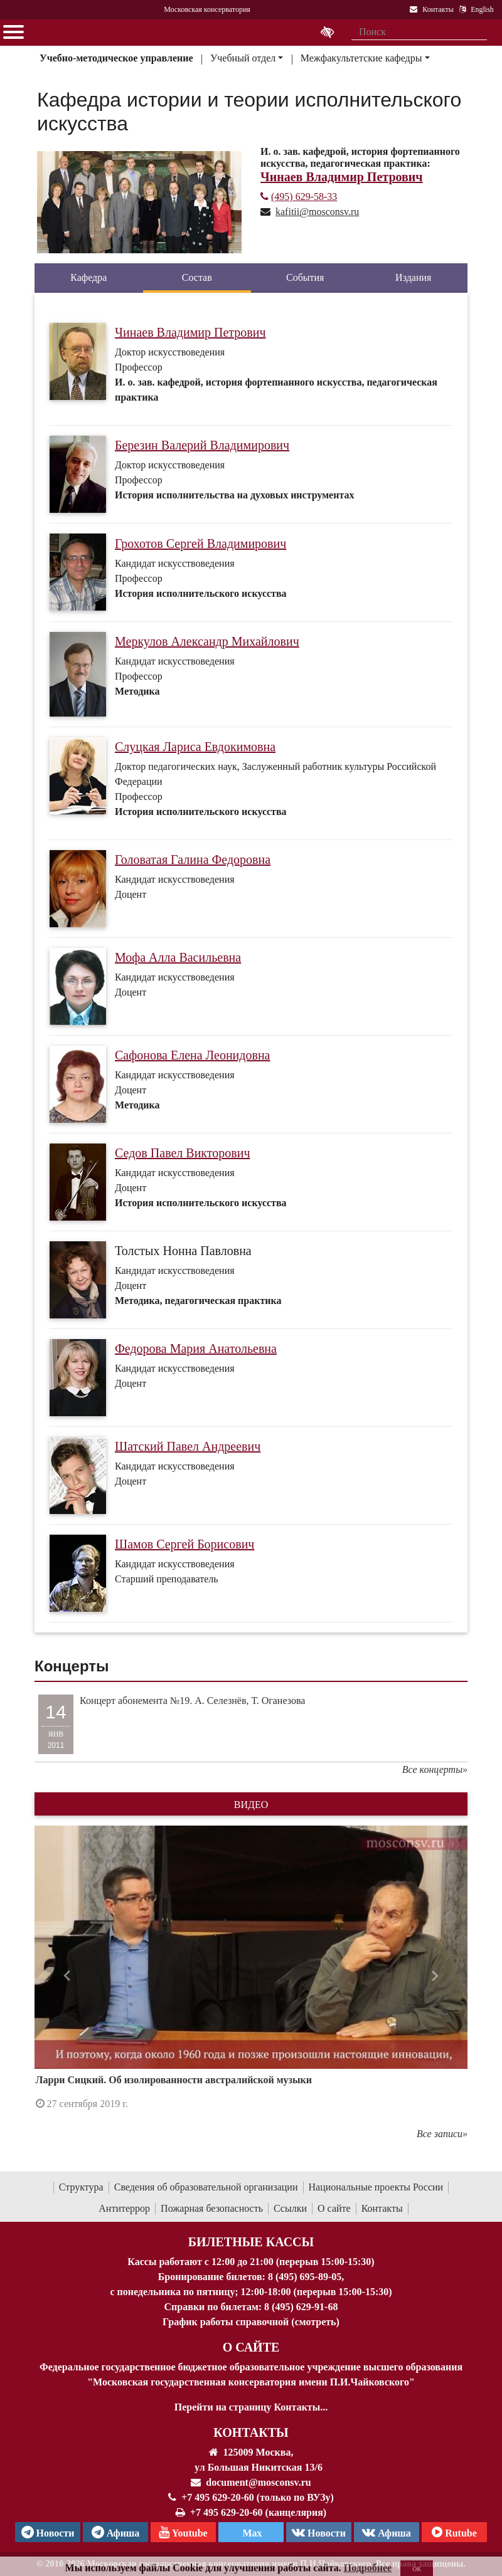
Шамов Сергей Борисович (184, 1544)
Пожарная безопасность (212, 2208)
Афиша (386, 2532)
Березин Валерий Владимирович (202, 445)
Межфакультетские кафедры (361, 58)
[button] (67, 1976)
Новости (319, 2532)
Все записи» (442, 2133)
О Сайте (251, 2347)
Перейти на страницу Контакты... (251, 2407)
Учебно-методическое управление (116, 58)
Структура (81, 2187)
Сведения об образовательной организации (206, 2187)
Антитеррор (124, 2208)
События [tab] (305, 277)
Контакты (382, 2208)
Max (251, 2533)
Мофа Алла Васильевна (178, 957)
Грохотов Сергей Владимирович (200, 543)
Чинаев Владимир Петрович (190, 332)
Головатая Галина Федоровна (192, 859)
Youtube (183, 2532)
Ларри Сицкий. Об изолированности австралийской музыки (174, 2079)
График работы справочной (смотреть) (251, 2321)
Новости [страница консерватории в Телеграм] (48, 2532)
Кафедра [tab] (88, 277)
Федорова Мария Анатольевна (196, 1348)
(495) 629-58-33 (298, 196)
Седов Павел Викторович (182, 1153)
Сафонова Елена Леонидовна (192, 1055)
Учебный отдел (242, 58)
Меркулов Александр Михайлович (207, 641)
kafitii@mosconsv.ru (317, 211)
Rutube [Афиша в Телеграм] (454, 2532)
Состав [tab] (197, 277)
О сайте (334, 2208)
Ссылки (290, 2208)
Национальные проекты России (376, 2187)
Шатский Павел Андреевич (187, 1446)
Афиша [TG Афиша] (116, 2532)
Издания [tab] (413, 277)
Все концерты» (434, 1769)
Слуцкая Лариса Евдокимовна (195, 747)
